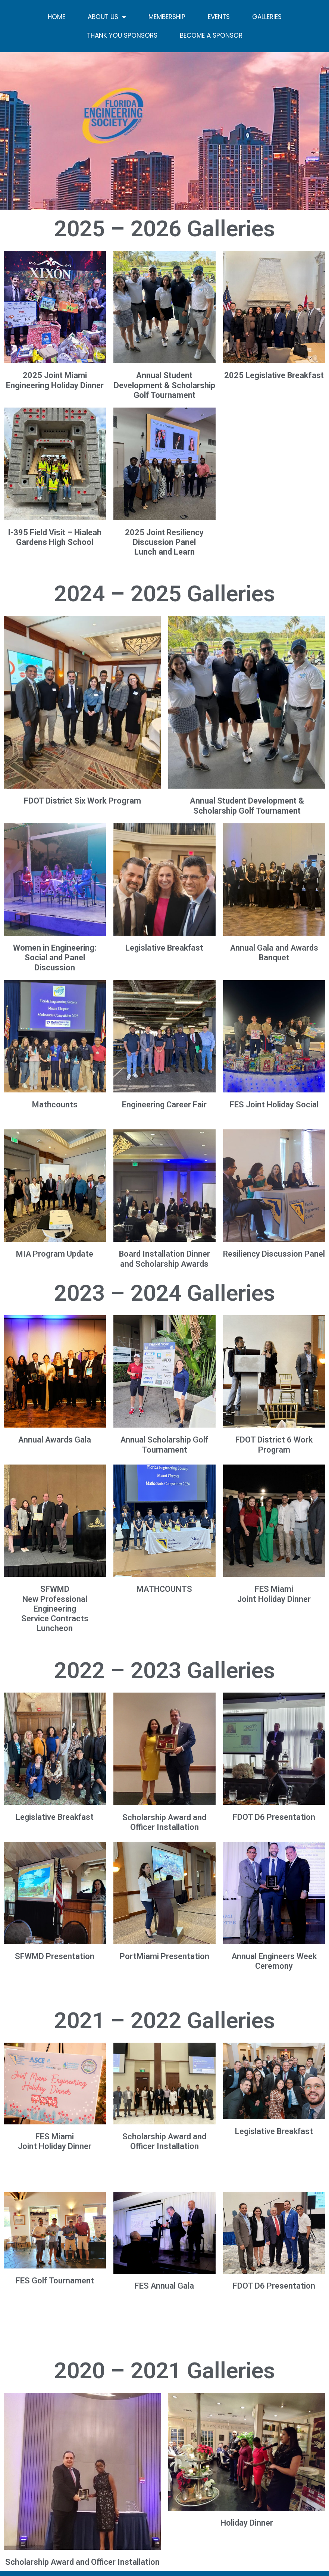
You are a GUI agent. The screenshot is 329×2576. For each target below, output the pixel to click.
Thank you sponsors (122, 35)
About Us (107, 17)
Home (56, 16)
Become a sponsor (211, 35)
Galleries (267, 16)
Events (219, 16)
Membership (166, 16)
